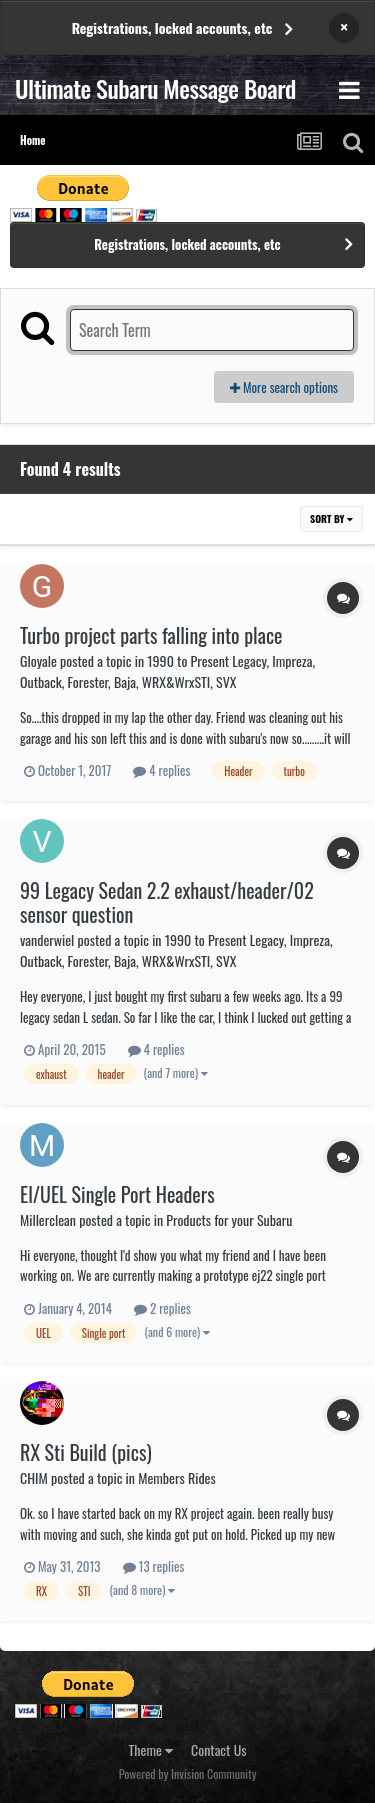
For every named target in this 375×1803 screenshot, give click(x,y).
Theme (151, 1749)
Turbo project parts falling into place (151, 635)
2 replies (162, 1308)
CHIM (34, 1477)
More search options (284, 387)
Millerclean (48, 1219)
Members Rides (177, 1477)
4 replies (161, 770)
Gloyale (38, 660)
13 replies (154, 1566)
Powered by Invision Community (188, 1773)
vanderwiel (47, 939)
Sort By (331, 518)
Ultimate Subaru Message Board (155, 88)
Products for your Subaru (229, 1219)
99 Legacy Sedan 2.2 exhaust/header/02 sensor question (167, 902)
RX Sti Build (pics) (86, 1452)
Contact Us (218, 1749)
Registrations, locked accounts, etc (172, 27)
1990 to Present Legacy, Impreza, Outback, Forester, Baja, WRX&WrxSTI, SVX (167, 671)
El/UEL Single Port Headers (117, 1194)
